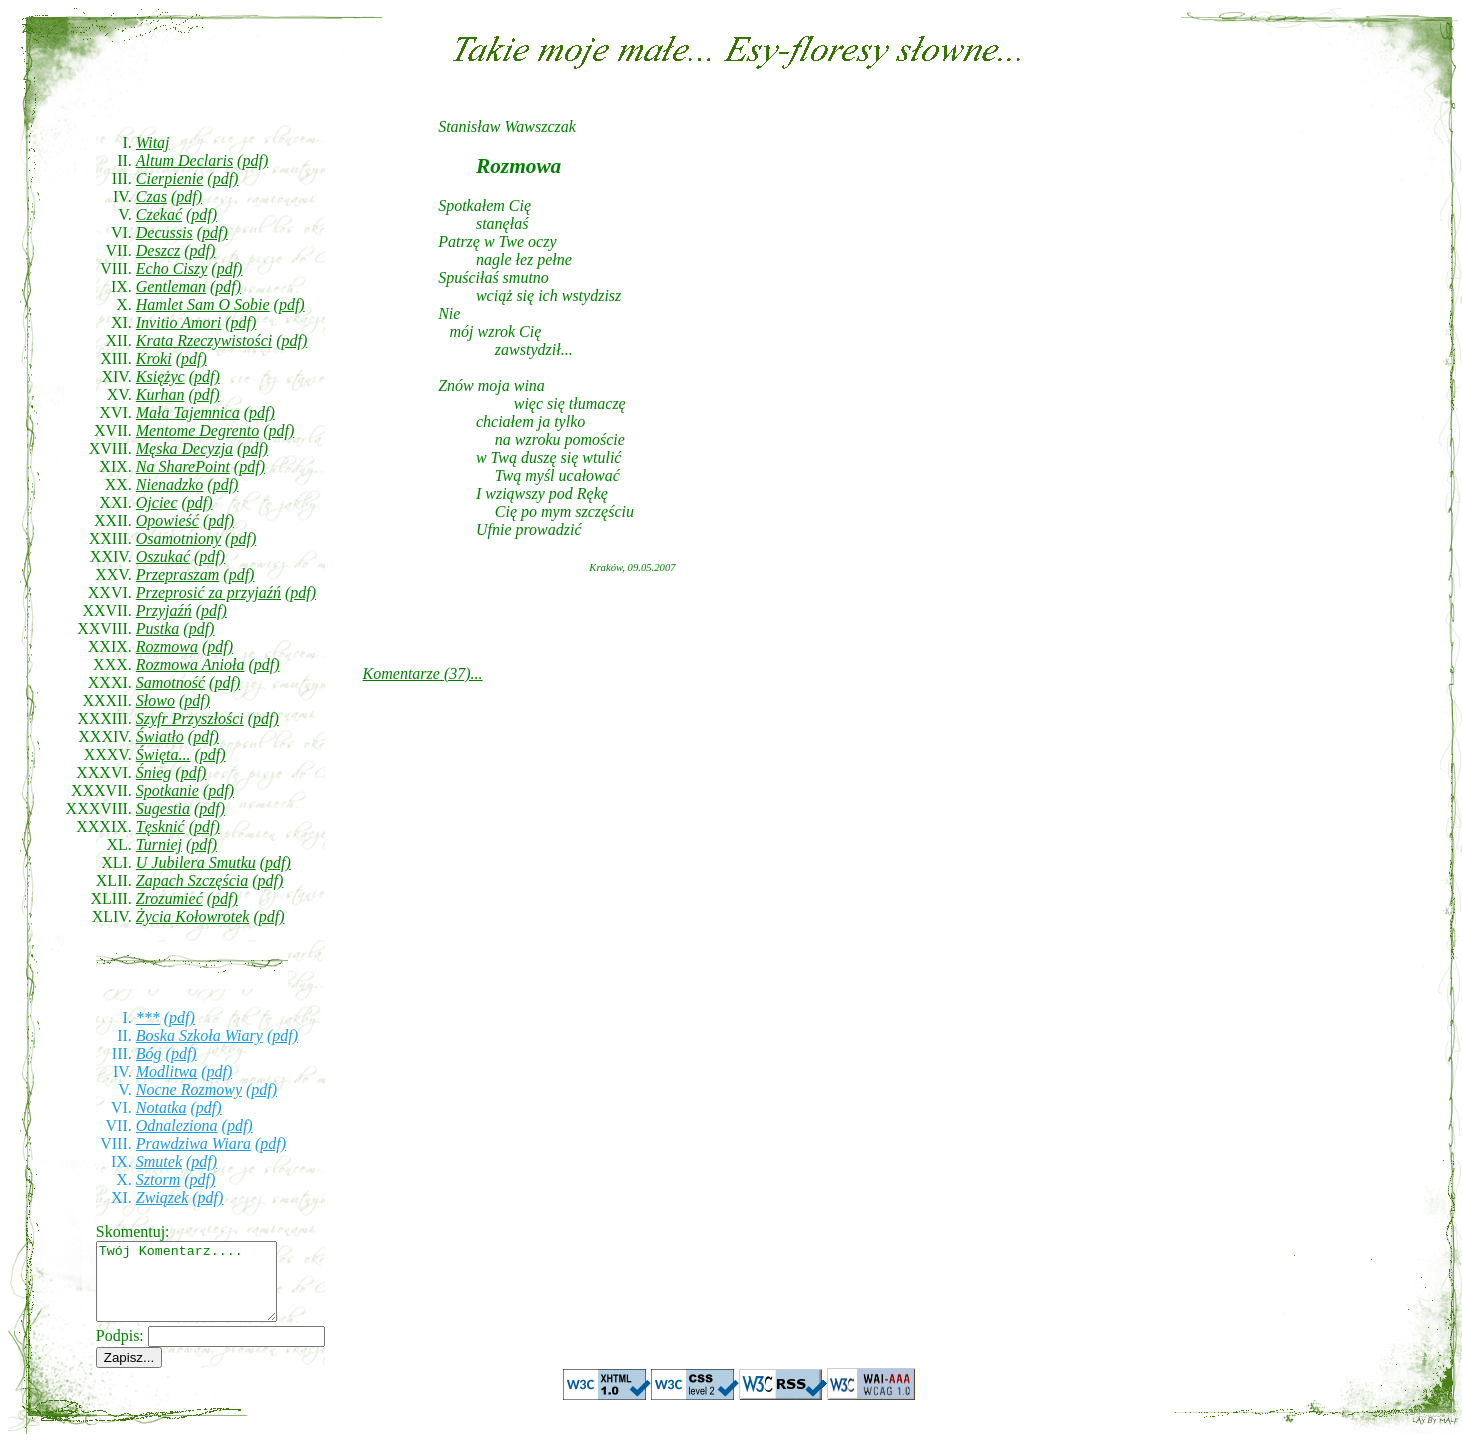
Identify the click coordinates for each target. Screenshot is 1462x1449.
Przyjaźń (164, 610)
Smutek (159, 1161)
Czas (151, 196)
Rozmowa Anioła (190, 664)
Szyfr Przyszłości (190, 718)
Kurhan (160, 394)
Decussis (164, 232)
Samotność (170, 682)
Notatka (161, 1107)
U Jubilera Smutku (196, 862)
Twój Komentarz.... (196, 1289)
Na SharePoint (183, 466)
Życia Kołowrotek (193, 916)
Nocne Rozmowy (189, 1089)
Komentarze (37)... (423, 673)
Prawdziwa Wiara (193, 1143)
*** (148, 1017)
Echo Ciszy (172, 268)
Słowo (155, 700)
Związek (162, 1197)
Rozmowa (167, 646)
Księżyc (160, 376)
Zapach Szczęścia (192, 880)
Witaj (153, 142)
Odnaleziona (177, 1125)
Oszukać (163, 556)
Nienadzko (170, 484)
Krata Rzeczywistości (204, 340)
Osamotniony (178, 538)
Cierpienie (170, 178)
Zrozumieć (169, 898)
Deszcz (158, 250)
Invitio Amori (178, 322)
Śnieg (154, 772)
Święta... (163, 754)
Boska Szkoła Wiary (199, 1035)
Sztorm (158, 1179)
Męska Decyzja (184, 448)
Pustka (158, 628)
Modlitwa (166, 1071)
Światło (160, 736)
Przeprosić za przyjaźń (208, 592)
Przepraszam (178, 574)
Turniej (159, 844)
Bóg (149, 1053)
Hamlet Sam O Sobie (203, 304)
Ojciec (157, 502)
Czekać (159, 214)
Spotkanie (167, 790)
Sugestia (163, 808)
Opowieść (167, 520)
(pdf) (252, 160)
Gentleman (171, 286)
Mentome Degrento (197, 430)
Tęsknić (160, 826)
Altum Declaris (184, 160)
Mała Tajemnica (188, 412)
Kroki (154, 358)
